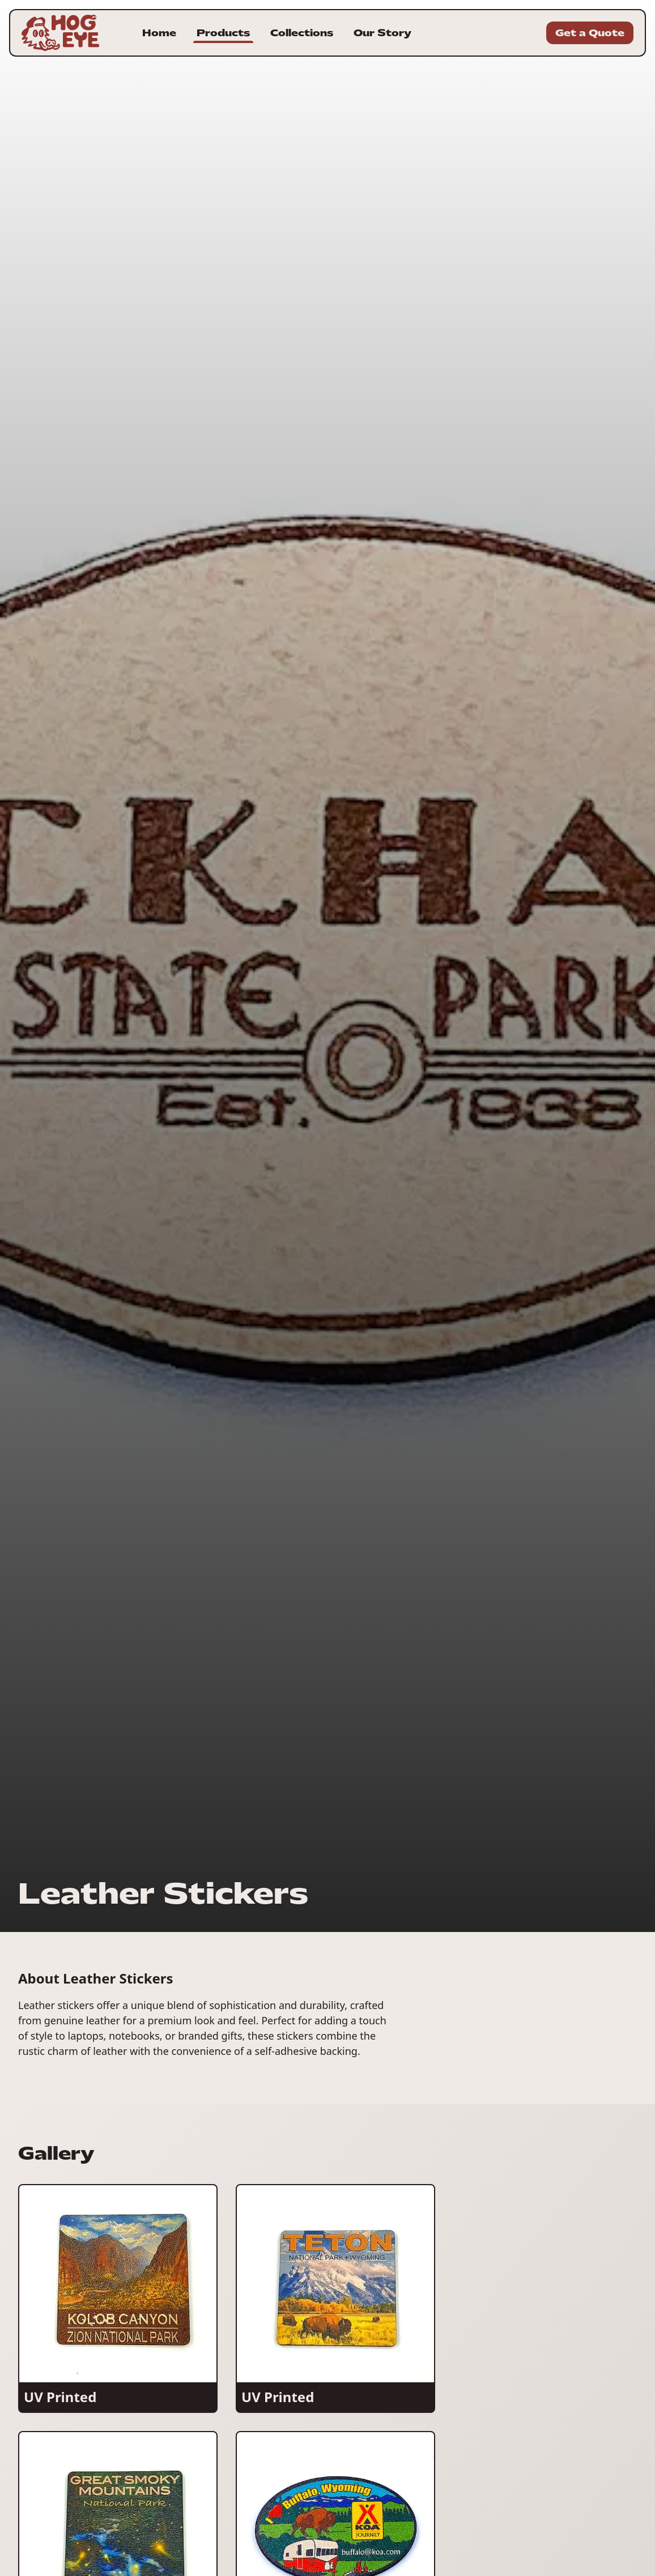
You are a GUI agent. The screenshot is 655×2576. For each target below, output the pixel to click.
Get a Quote (589, 33)
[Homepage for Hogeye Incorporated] (60, 33)
